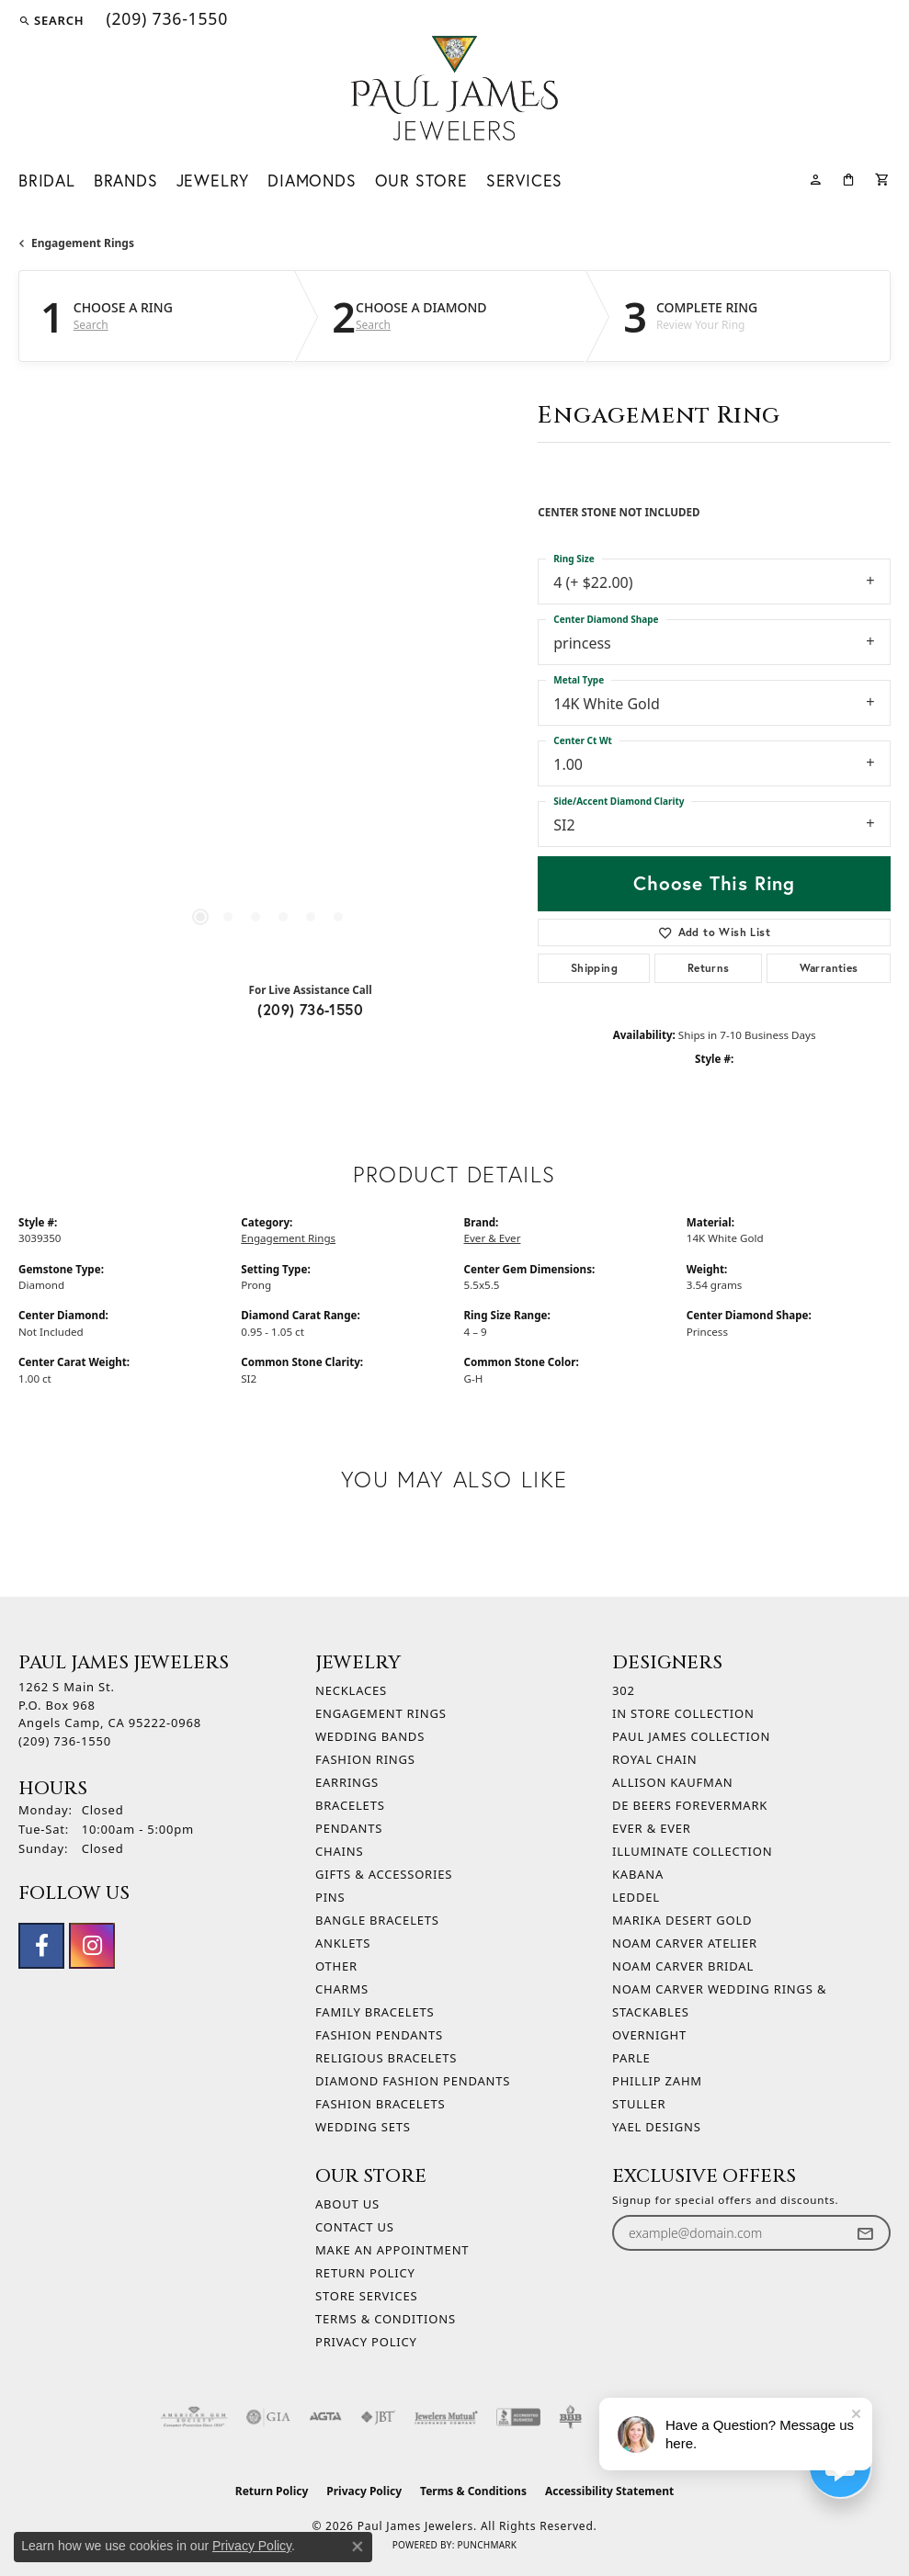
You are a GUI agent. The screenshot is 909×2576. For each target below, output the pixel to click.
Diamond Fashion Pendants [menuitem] (412, 2081)
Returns (708, 968)
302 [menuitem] (623, 1690)
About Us (347, 2204)
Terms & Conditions (385, 2318)
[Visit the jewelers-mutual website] (446, 2417)
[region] (268, 708)
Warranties (829, 968)
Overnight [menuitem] (649, 2035)
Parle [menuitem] (631, 2058)
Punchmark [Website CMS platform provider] (487, 2544)
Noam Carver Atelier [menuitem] (684, 1943)
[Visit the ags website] (194, 2417)
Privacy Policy (366, 2341)
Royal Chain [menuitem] (654, 1759)
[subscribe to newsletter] (865, 2233)
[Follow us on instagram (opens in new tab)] (92, 1946)
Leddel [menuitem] (636, 1897)
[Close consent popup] (357, 2546)
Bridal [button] (46, 180)
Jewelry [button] (213, 180)
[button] (51, 20)
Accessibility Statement (609, 2491)
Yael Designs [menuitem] (656, 2126)
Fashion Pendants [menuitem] (379, 2035)
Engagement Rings (82, 243)
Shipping (594, 968)
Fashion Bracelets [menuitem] (380, 2104)
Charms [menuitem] (342, 1989)
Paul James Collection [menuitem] (691, 1736)
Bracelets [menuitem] (350, 1805)
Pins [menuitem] (330, 1897)
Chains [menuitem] (339, 1851)
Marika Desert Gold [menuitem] (682, 1920)
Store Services (366, 2296)
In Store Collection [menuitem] (683, 1713)
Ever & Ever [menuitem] (651, 1828)
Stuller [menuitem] (638, 2104)
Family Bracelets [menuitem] (374, 2012)
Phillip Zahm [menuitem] (657, 2081)
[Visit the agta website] (325, 2417)
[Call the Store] (64, 1741)
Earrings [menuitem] (347, 1782)
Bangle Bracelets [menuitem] (377, 1920)
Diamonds (311, 180)
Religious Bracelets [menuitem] (386, 2058)
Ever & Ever (492, 1238)
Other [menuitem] (336, 1966)
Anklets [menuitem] (342, 1943)
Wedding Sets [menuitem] (363, 2126)
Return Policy (365, 2273)
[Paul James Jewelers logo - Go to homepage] (454, 88)
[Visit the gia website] (268, 2417)
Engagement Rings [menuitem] (381, 1713)
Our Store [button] (421, 180)
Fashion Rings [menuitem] (365, 1759)
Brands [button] (126, 180)
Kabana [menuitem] (638, 1874)
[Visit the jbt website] (377, 2417)
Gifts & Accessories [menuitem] (383, 1874)
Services (524, 180)
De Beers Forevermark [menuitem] (689, 1805)
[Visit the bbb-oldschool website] (570, 2417)
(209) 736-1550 (310, 1009)
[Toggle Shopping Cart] (883, 178)
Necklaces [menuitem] (351, 1690)
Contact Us (354, 2227)
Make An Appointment (392, 2250)
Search (91, 325)
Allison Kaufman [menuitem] (672, 1782)
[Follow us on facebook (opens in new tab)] (41, 1946)
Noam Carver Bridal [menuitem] (683, 1966)
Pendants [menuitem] (348, 1828)
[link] (165, 20)
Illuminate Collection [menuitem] (692, 1851)
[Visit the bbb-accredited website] (518, 2417)
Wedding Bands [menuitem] (370, 1736)
